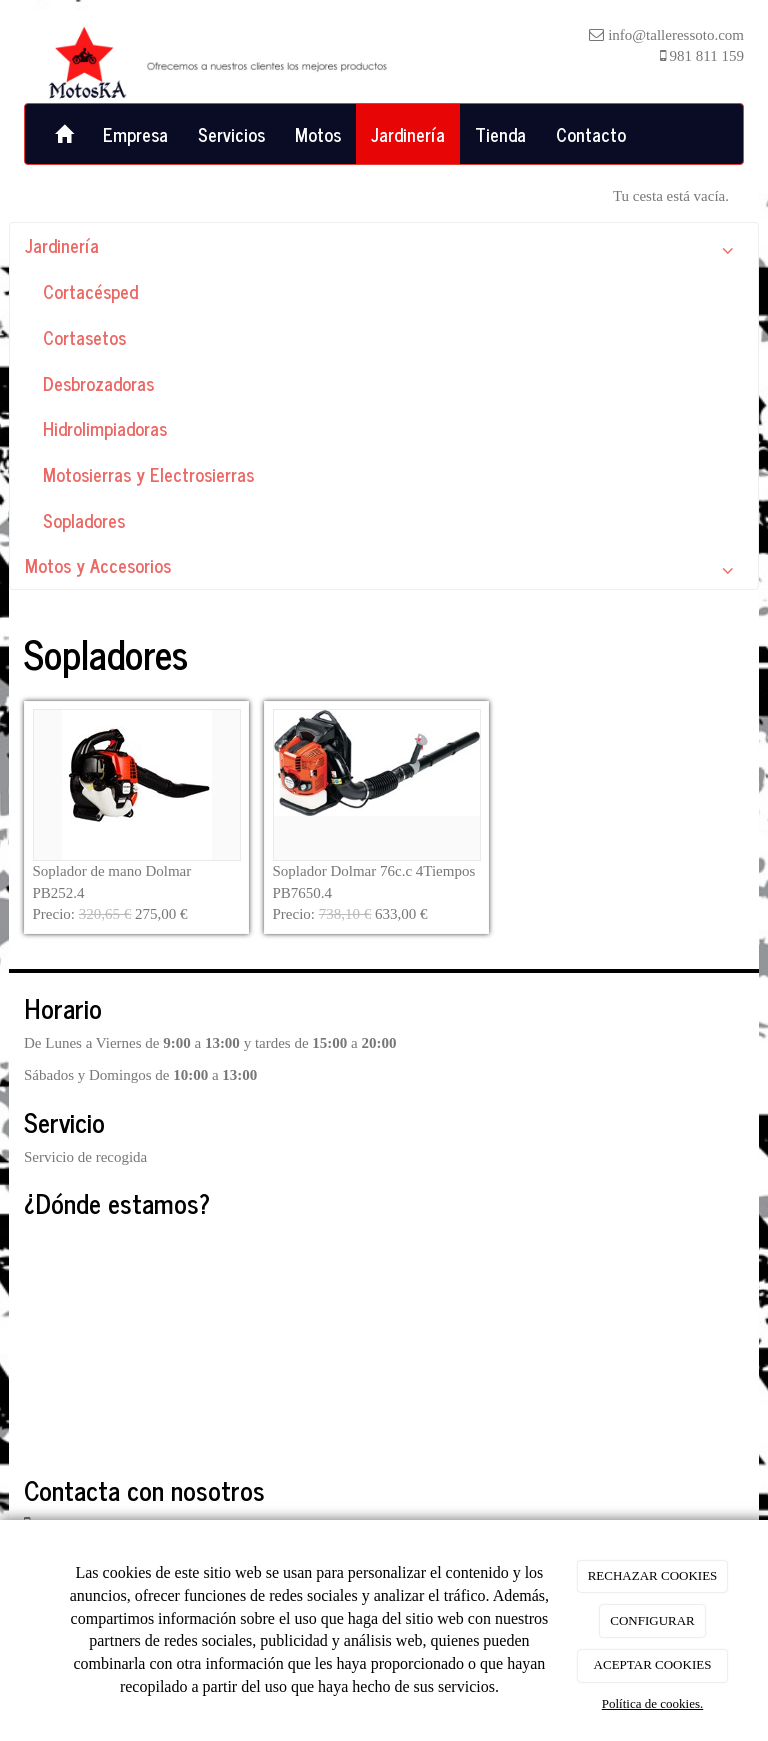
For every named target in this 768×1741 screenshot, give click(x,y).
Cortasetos (84, 337)
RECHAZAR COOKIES (653, 1575)
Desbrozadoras (98, 383)
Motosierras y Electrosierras (148, 474)
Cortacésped (90, 291)
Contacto (591, 134)
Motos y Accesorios (384, 569)
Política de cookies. (652, 1703)
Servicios (231, 134)
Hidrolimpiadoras (105, 428)
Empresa (135, 134)
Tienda (500, 134)
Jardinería (408, 134)
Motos (318, 134)
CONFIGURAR (652, 1620)
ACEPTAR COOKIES (653, 1664)
